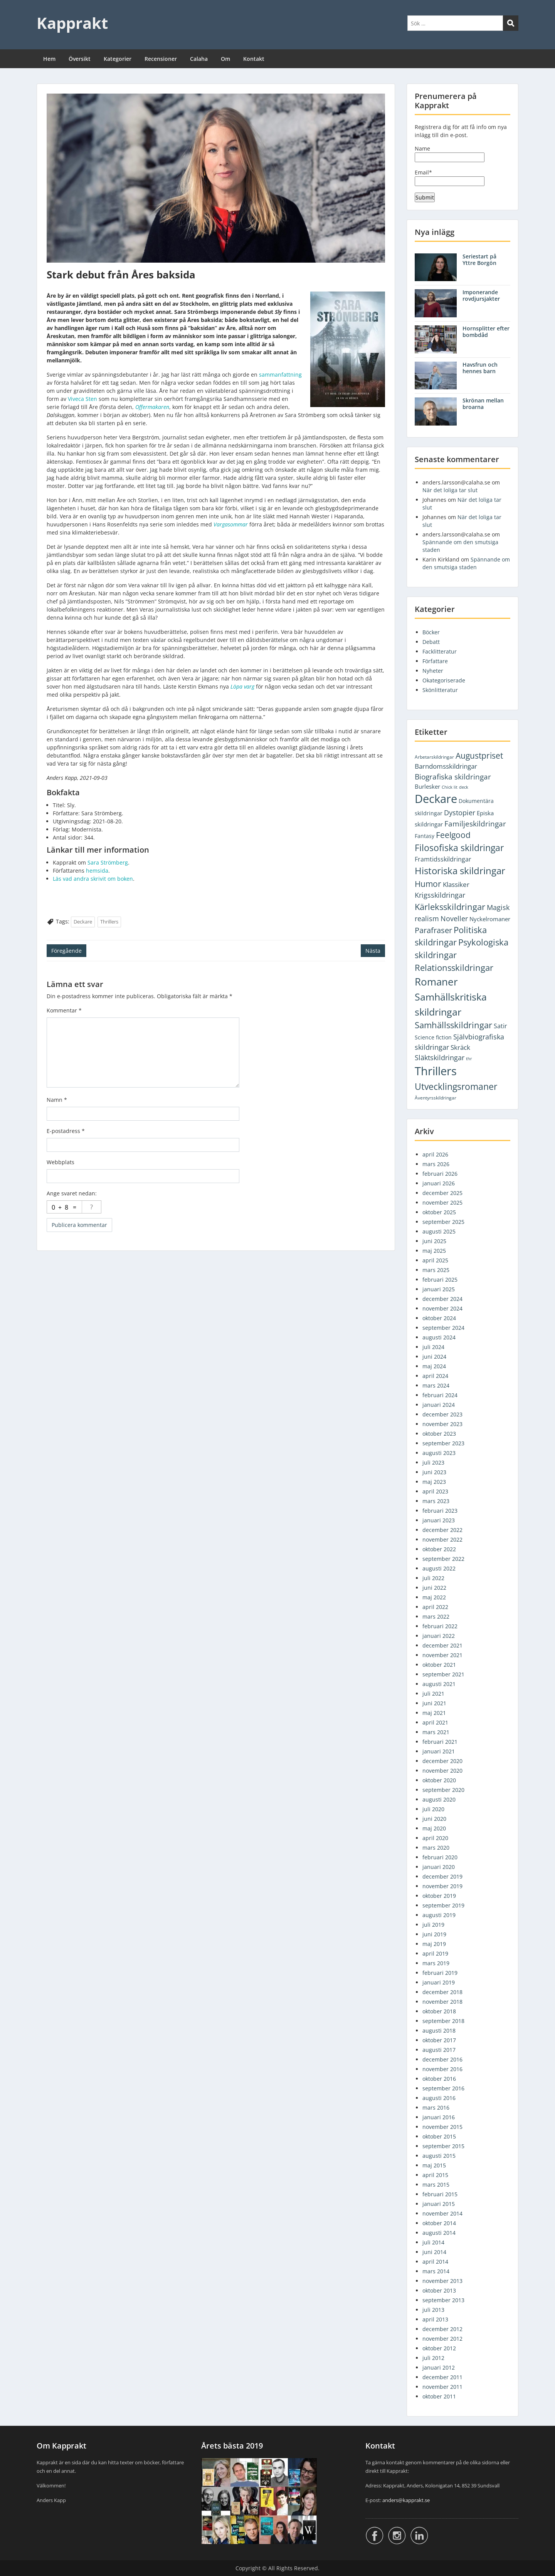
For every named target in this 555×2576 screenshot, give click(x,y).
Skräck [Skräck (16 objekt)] (460, 1047)
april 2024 (435, 1375)
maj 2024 (434, 1366)
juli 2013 (433, 2309)
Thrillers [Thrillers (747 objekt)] (436, 1071)
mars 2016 (435, 2107)
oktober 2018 (439, 2011)
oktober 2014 (439, 2223)
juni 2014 (434, 2252)
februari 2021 (439, 1741)
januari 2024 (438, 1404)
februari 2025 (439, 1279)
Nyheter (432, 670)
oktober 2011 (439, 2396)
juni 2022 (434, 1587)
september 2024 (443, 1327)
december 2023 (442, 1414)
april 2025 (435, 1260)
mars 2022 (435, 1616)
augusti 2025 (439, 1231)
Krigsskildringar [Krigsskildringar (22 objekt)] (440, 895)
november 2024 (442, 1308)
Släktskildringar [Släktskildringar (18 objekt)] (439, 1057)
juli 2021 (433, 1693)
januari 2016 (438, 2117)
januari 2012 (438, 2367)
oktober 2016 (439, 2078)
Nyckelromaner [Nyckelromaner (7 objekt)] (489, 919)
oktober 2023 (439, 1433)
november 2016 (442, 2069)
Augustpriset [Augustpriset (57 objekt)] (479, 755)
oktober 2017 (439, 2040)
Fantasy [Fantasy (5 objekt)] (424, 836)
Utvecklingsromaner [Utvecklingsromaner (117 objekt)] (456, 1086)
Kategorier (117, 58)
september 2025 (443, 1221)
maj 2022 (434, 1597)
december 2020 (442, 1761)
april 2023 (435, 1491)
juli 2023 (433, 1462)
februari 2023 (439, 1510)
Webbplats (60, 1162)
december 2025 (442, 1193)
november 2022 (442, 1539)
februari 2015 (439, 2194)
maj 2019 (434, 1944)
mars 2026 (435, 1164)
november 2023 (442, 1424)
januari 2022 (438, 1635)
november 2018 (442, 2001)
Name (449, 153)
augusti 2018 (439, 2030)
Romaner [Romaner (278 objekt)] (436, 982)
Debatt (431, 641)
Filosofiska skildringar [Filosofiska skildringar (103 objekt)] (459, 847)
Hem (49, 58)
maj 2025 (434, 1250)
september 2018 (443, 2021)
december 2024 (442, 1298)
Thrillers (109, 921)
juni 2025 (434, 1241)
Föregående (66, 950)
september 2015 (443, 2146)
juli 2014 (433, 2242)
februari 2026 (439, 1173)
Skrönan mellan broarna (483, 404)
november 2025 (442, 1202)
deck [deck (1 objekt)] (463, 787)
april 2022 (435, 1607)
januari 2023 (438, 1520)
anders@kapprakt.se (406, 2500)
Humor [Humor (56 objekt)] (428, 883)
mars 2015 (435, 2184)
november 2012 (442, 2338)
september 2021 (443, 1674)
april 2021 (435, 1722)
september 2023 (443, 1443)
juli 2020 (433, 1809)
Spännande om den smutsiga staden (466, 563)
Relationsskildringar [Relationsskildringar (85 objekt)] (454, 968)
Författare (435, 661)
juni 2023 (434, 1472)
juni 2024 (434, 1356)
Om (225, 58)
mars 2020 (435, 1847)
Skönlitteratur (440, 690)
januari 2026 (438, 1183)
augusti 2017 (439, 2049)
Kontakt (253, 58)
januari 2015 (438, 2203)
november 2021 (442, 1655)
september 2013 (443, 2300)
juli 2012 (433, 2357)
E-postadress (66, 1131)
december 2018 (442, 1992)
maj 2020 (434, 1828)
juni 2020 (434, 1818)
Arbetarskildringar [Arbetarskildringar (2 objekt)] (434, 757)
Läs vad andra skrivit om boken (93, 878)
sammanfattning (280, 374)
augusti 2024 (439, 1337)
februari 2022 (439, 1626)
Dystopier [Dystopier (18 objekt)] (459, 812)
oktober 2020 (439, 1780)
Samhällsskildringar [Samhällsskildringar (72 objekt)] (453, 1025)
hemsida (97, 870)
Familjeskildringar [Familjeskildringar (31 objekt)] (475, 823)
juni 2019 (434, 1934)
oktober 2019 (439, 1895)
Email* (449, 177)
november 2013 (442, 2280)
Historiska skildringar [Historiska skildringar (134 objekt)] (460, 870)
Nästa (372, 950)
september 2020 (443, 1789)
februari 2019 (439, 1972)
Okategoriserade (443, 680)
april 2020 (435, 1838)
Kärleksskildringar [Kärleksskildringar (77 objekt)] (450, 906)
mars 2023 (435, 1501)
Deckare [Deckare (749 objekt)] (436, 798)
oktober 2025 (439, 1212)
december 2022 (442, 1530)
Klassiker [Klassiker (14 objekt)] (456, 884)
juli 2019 (433, 1924)
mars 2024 (435, 1385)
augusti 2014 (439, 2232)
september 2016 (443, 2088)
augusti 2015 (439, 2155)
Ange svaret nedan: (72, 1193)
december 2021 (442, 1645)
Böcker (431, 632)
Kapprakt (72, 23)
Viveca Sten (82, 398)
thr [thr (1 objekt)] (469, 1058)
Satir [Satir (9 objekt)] (500, 1026)
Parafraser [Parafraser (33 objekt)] (433, 930)
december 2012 (442, 2329)
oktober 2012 (439, 2348)
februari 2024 (439, 1395)
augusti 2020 (439, 1799)
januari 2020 (438, 1866)
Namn (57, 1099)
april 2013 (435, 2319)
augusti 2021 (439, 1684)
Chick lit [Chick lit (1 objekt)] (449, 787)
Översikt (80, 58)
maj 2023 (434, 1481)
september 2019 (443, 1905)
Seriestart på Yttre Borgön (479, 259)
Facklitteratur (439, 651)
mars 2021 (435, 1732)
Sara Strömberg (107, 862)
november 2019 (442, 1886)
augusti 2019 (439, 1915)
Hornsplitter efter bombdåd (486, 332)
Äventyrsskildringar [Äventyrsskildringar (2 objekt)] (435, 1097)
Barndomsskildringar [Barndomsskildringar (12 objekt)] (446, 766)
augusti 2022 (439, 1568)
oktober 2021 (439, 1664)
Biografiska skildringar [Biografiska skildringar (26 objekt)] (453, 777)
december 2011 (442, 2377)
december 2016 (442, 2059)
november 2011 (442, 2386)
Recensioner (161, 58)
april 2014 (435, 2261)
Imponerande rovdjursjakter (481, 295)
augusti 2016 (439, 2098)
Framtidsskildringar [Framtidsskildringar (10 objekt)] (443, 859)
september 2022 (443, 1558)
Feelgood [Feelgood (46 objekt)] (453, 835)
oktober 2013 (439, 2290)
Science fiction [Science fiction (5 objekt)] (433, 1037)
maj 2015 (434, 2165)
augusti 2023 (439, 1452)
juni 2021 (434, 1703)
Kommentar (64, 1010)
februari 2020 (439, 1857)
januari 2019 (438, 1982)
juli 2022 (433, 1578)
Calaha (199, 58)
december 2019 (442, 1876)
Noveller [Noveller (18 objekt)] (454, 918)
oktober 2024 (439, 1318)
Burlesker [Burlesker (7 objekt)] (427, 786)
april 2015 (435, 2175)
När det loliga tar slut (450, 490)
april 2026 (435, 1154)
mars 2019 (435, 1963)
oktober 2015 (439, 2136)
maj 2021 (434, 1712)
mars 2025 (435, 1270)
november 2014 (442, 2213)
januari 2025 (438, 1289)
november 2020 (442, 1770)
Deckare (83, 921)
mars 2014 (435, 2271)
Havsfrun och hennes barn (480, 368)
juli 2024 (433, 1347)
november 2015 (442, 2126)
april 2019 (435, 1953)
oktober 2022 (439, 1549)
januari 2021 (438, 1751)
